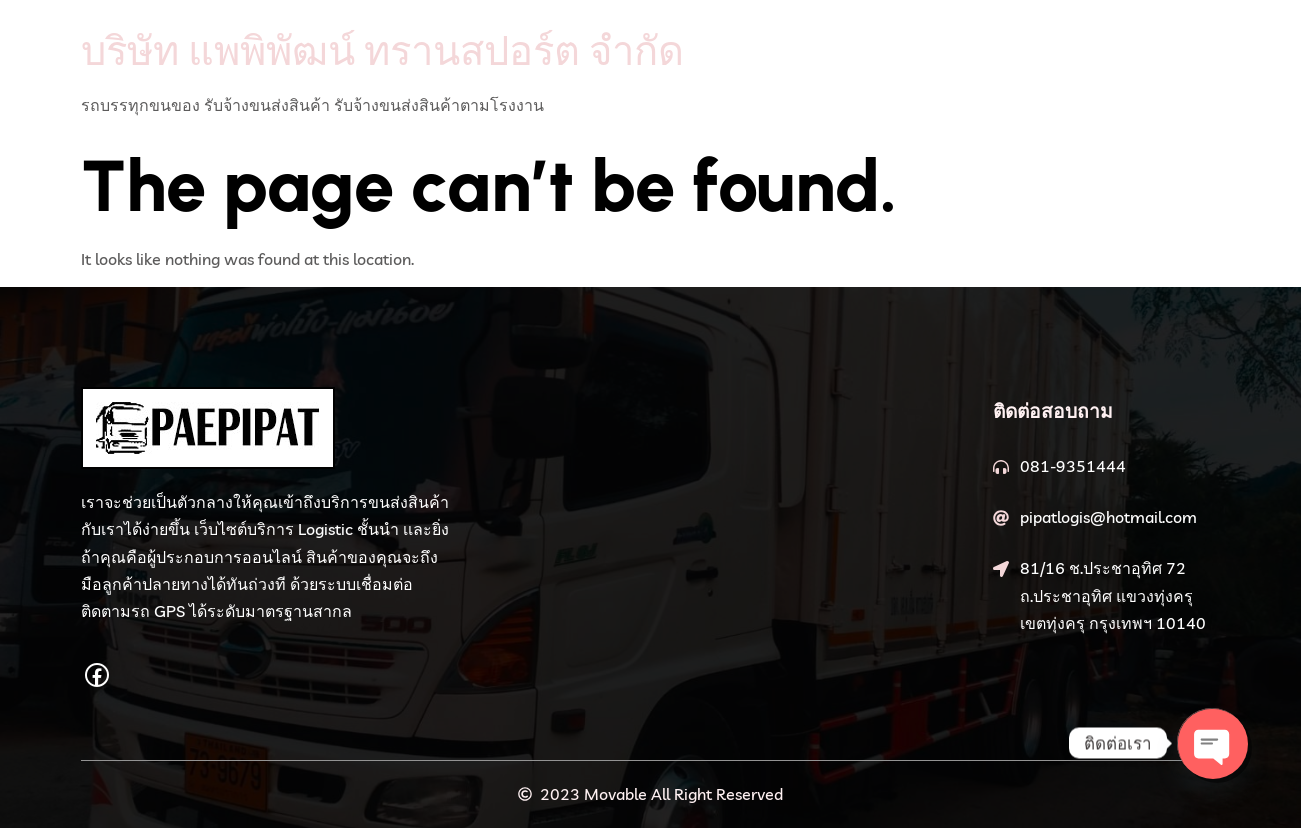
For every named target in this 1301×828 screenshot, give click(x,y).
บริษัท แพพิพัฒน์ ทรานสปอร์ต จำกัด (382, 50)
